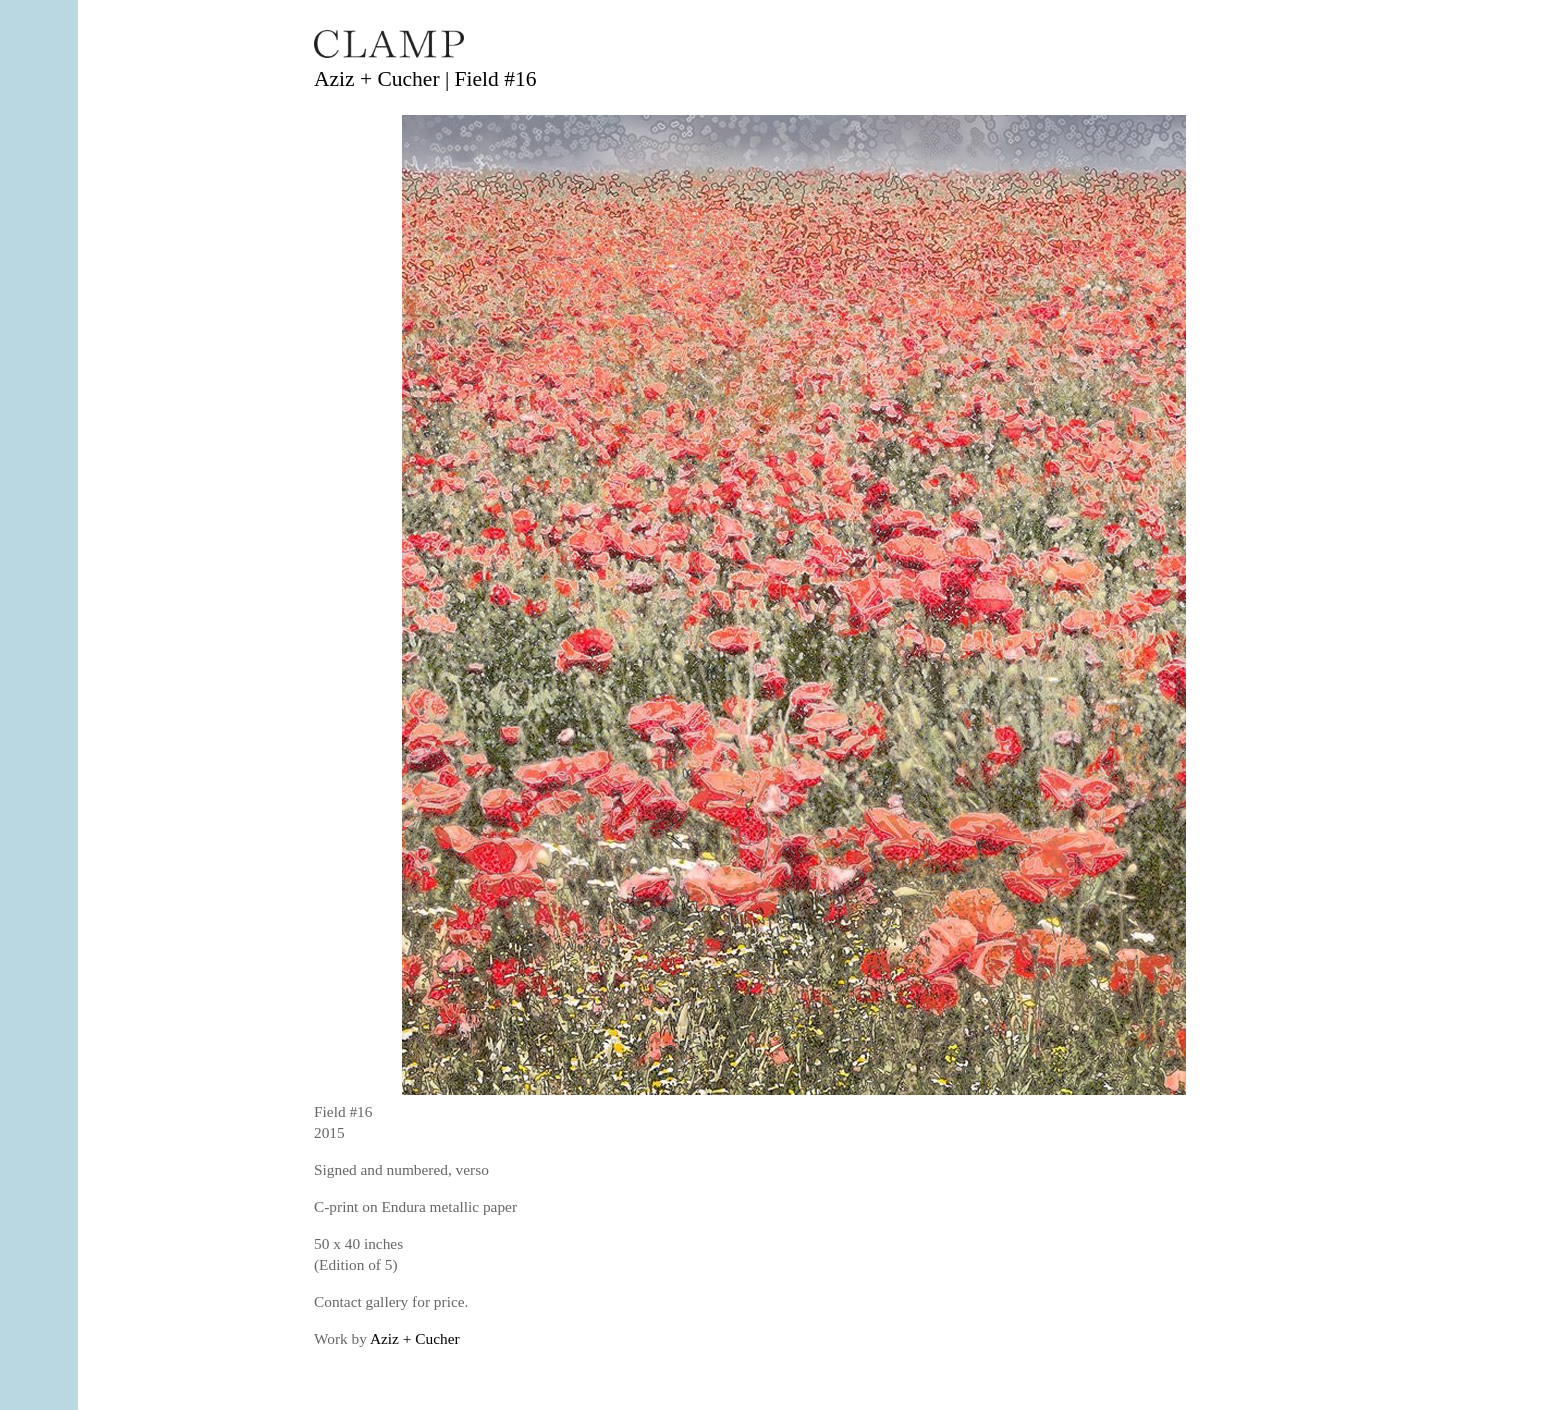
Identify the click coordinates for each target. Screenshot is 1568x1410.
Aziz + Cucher (415, 1338)
